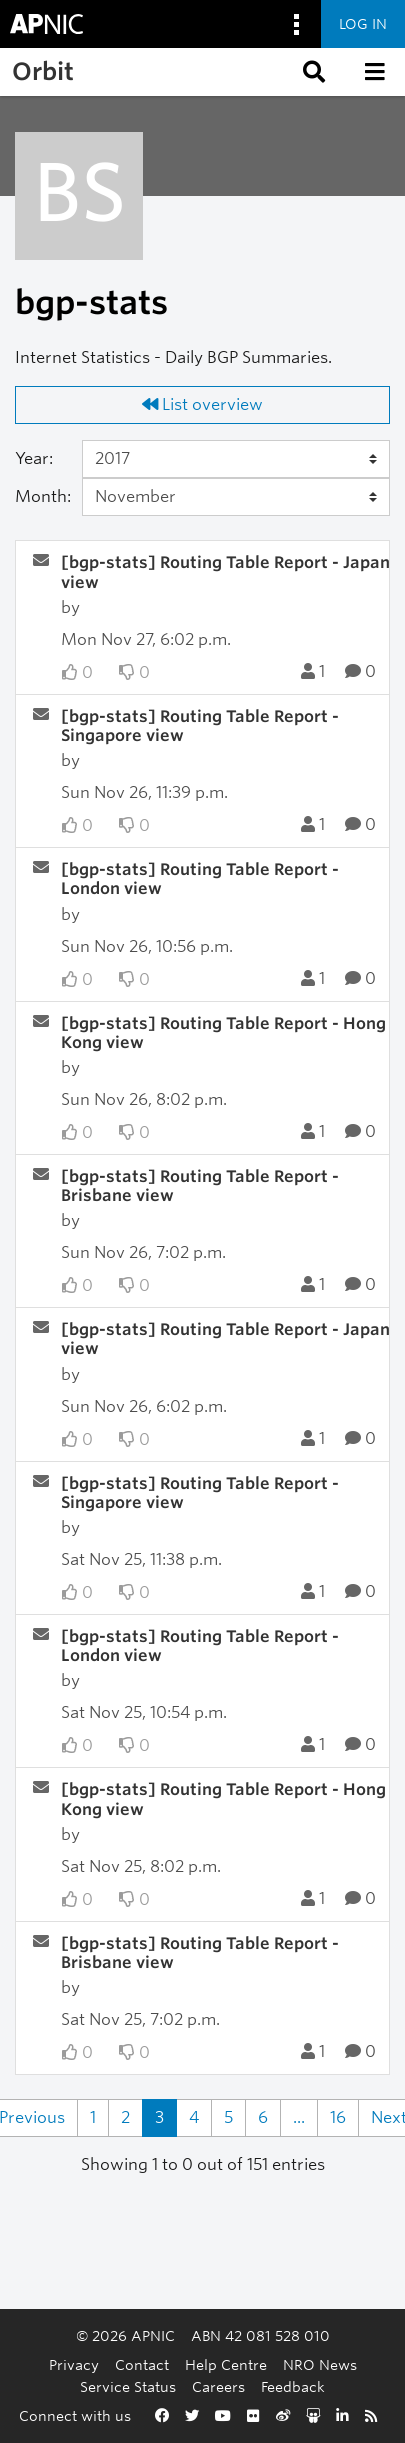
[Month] (236, 497)
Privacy (74, 2364)
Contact (142, 2364)
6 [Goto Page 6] (263, 2117)
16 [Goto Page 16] (338, 2117)
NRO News (320, 2364)
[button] (312, 72)
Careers (218, 2386)
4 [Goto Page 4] (194, 2117)
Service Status (128, 2386)
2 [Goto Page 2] (125, 2117)
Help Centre (226, 2364)
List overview (202, 404)
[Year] (236, 459)
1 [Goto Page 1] (93, 2117)
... (299, 2117)
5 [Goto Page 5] (228, 2117)
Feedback (293, 2386)
